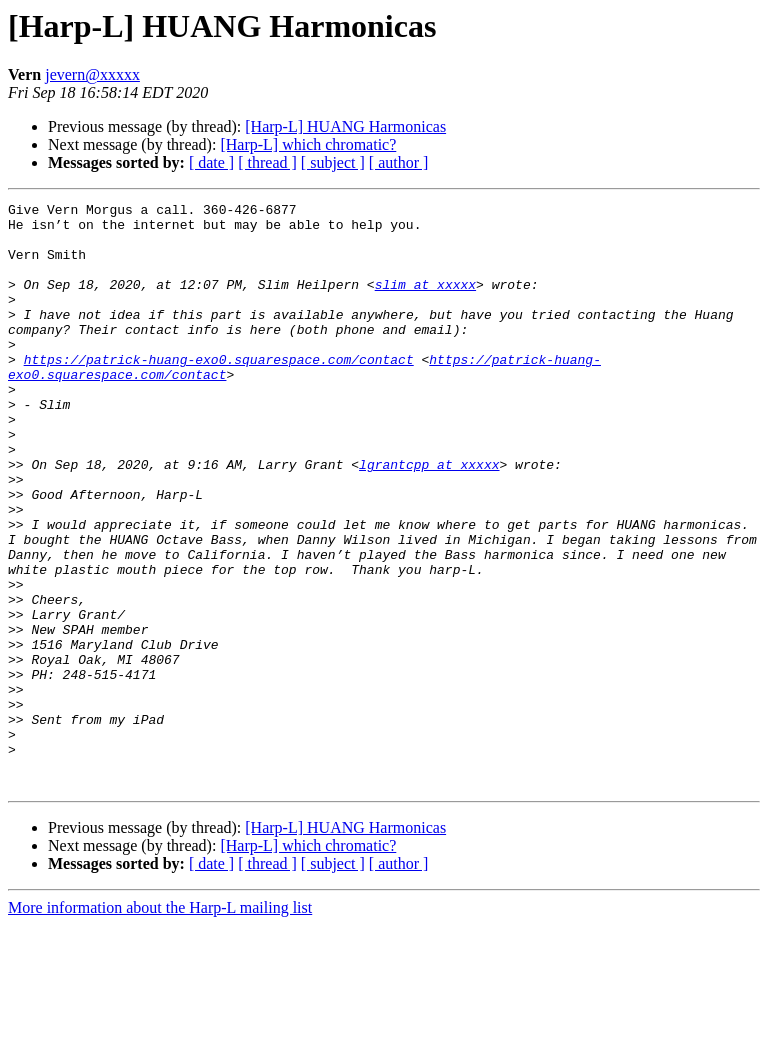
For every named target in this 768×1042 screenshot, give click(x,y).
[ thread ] (267, 162)
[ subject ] (333, 162)
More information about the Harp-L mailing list (160, 1024)
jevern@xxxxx (92, 74)
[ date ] (211, 162)
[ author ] (399, 162)
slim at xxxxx (425, 302)
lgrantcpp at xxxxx (429, 518)
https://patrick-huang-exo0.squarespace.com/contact (219, 392)
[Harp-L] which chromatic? (308, 144)
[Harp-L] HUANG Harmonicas (345, 126)
